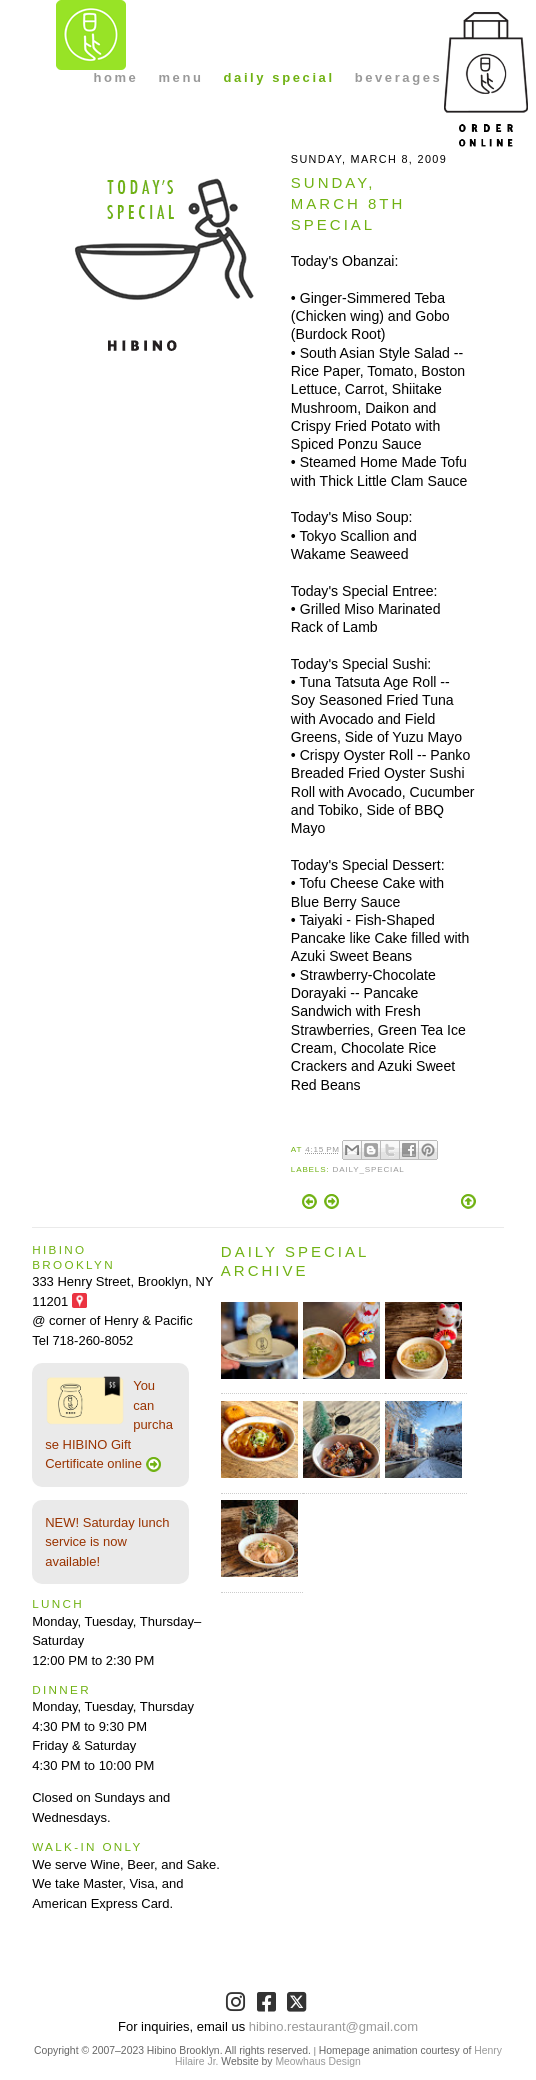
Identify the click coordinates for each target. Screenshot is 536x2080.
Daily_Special (369, 1169)
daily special (279, 77)
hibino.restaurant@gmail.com (333, 2026)
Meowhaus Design (317, 2061)
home (115, 77)
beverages (399, 77)
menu (180, 77)
